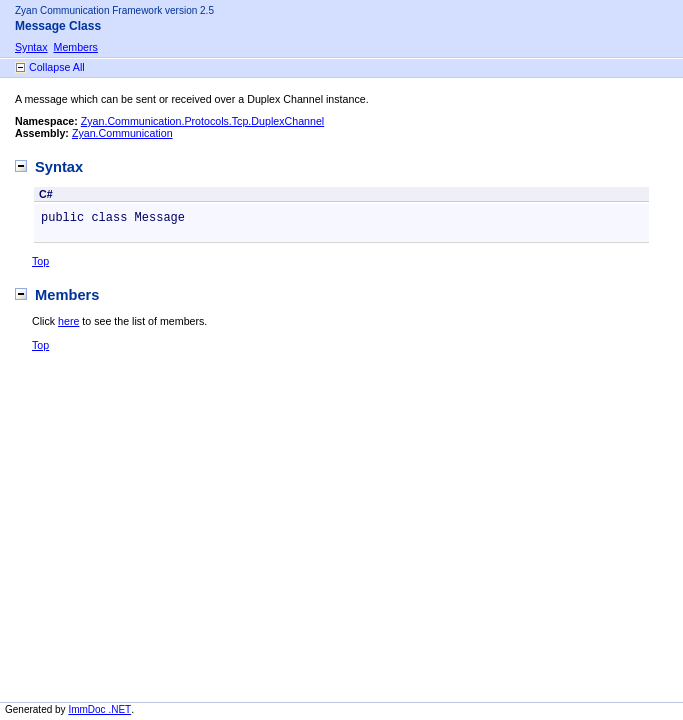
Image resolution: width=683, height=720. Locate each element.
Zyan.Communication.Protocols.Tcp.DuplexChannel (202, 121)
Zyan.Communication (122, 133)
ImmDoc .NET (99, 709)
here (68, 321)
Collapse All (57, 67)
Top (40, 261)
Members (76, 47)
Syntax (31, 47)
